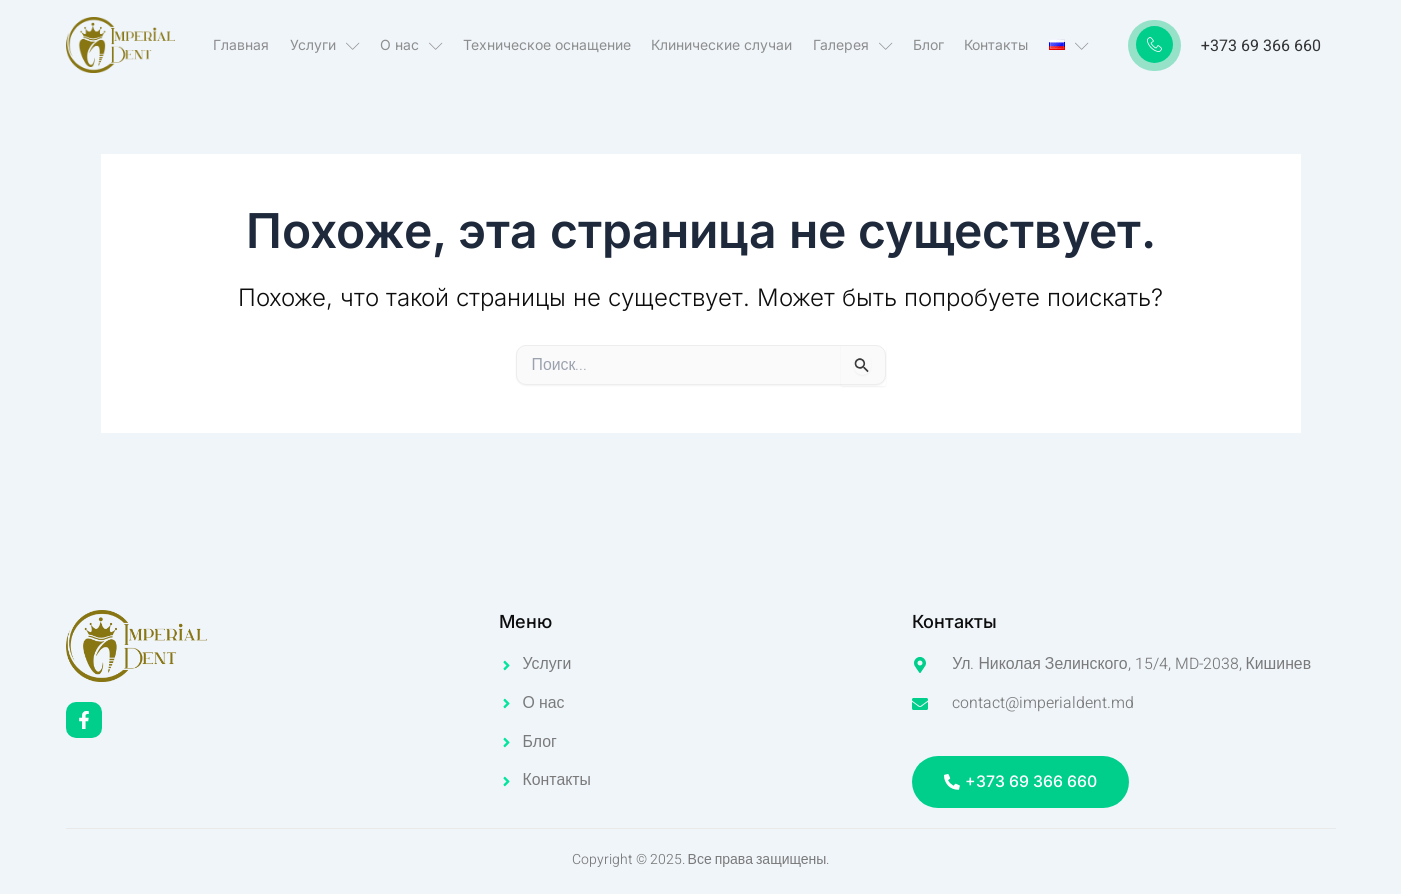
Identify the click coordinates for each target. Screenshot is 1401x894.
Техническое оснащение (548, 44)
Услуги (326, 45)
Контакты (996, 44)
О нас (412, 45)
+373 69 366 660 (1261, 46)
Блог (928, 44)
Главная (243, 44)
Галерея (853, 45)
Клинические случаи (722, 44)
